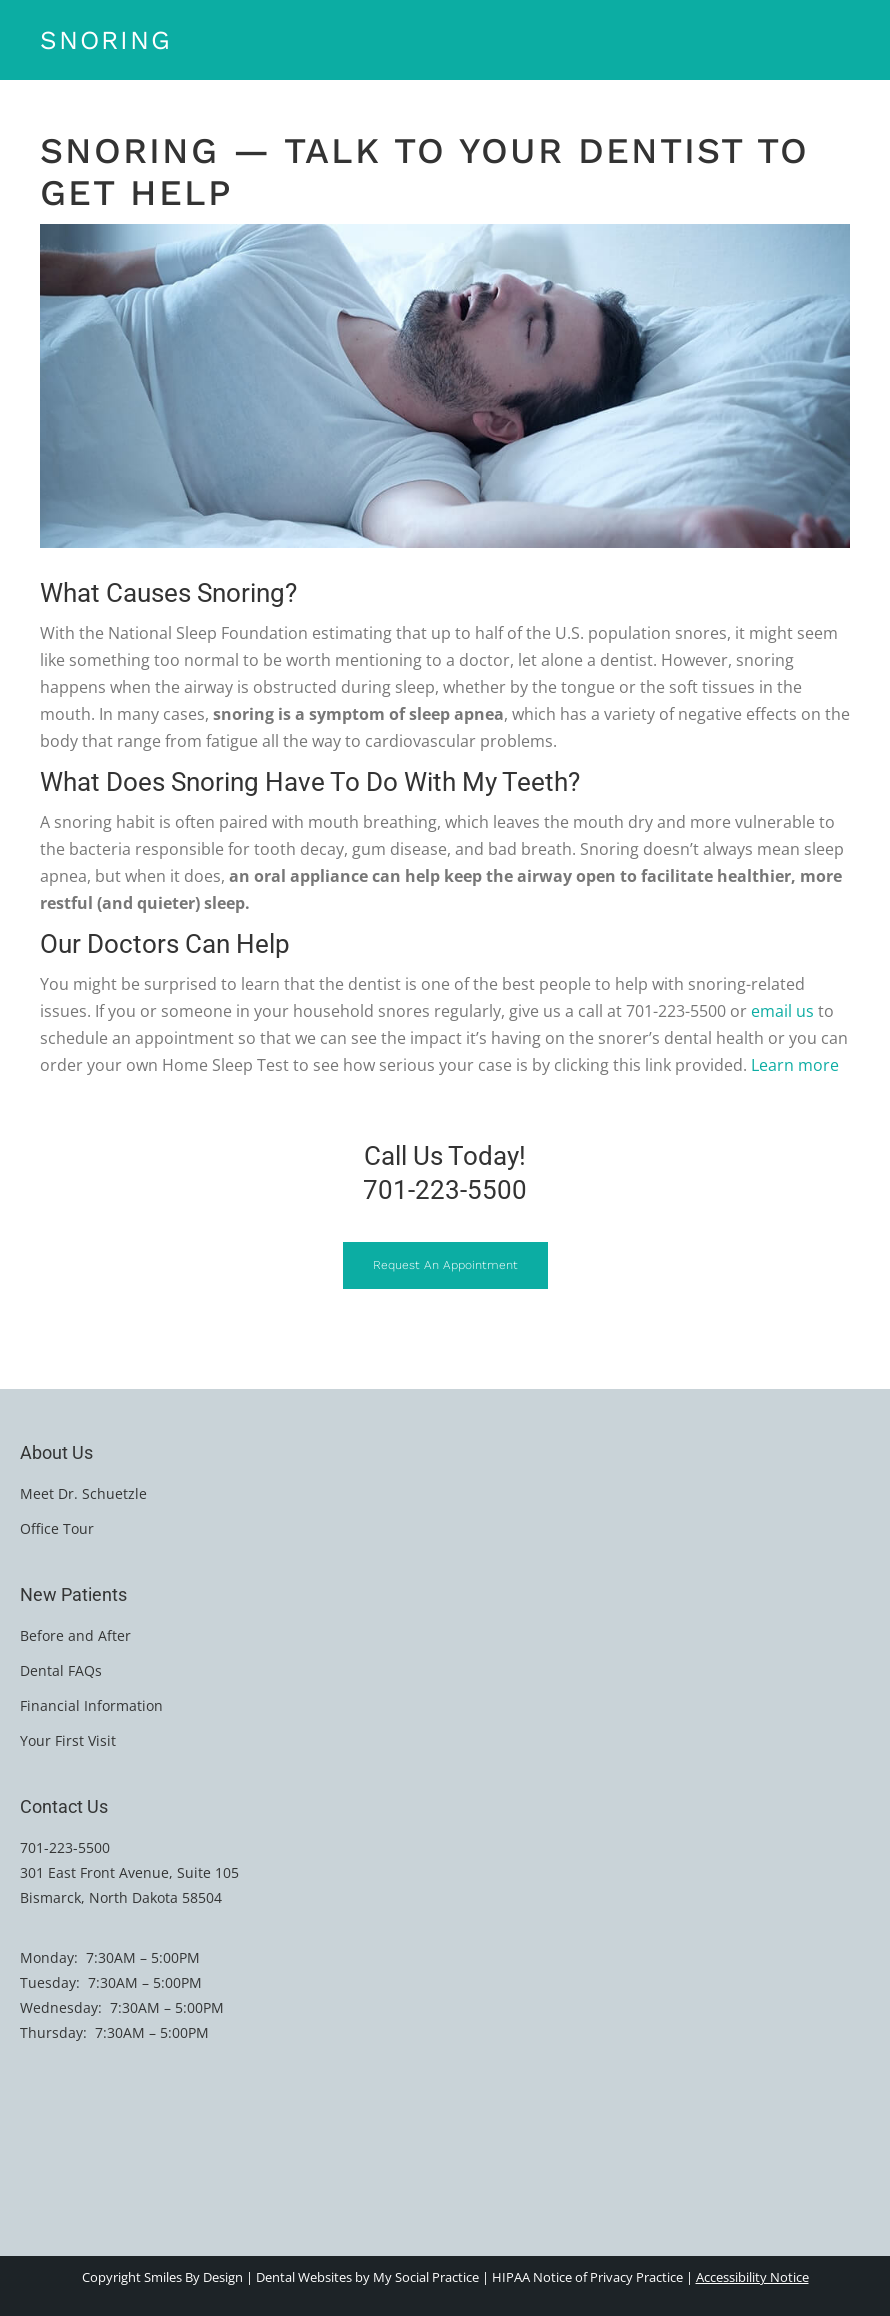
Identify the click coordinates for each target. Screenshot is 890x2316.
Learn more (795, 1065)
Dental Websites (304, 2277)
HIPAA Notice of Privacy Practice (587, 2277)
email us (782, 1011)
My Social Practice (424, 2277)
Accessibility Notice (752, 2277)
